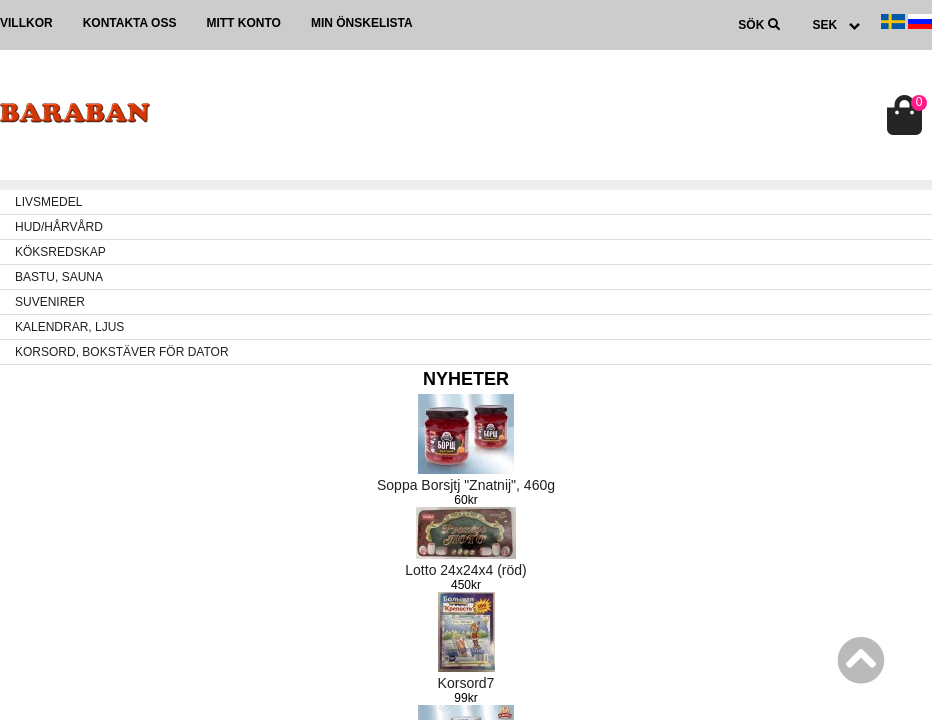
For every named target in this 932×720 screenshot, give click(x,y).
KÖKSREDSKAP (60, 252)
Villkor (26, 23)
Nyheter (466, 379)
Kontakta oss (130, 23)
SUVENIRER (50, 302)
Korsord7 (466, 683)
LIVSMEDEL (48, 202)
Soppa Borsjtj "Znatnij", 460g (466, 485)
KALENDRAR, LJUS (69, 327)
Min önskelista (362, 23)
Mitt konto (243, 23)
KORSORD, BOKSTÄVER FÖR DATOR (122, 352)
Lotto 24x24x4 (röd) (465, 570)
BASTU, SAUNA (59, 277)
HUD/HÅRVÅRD (59, 227)
